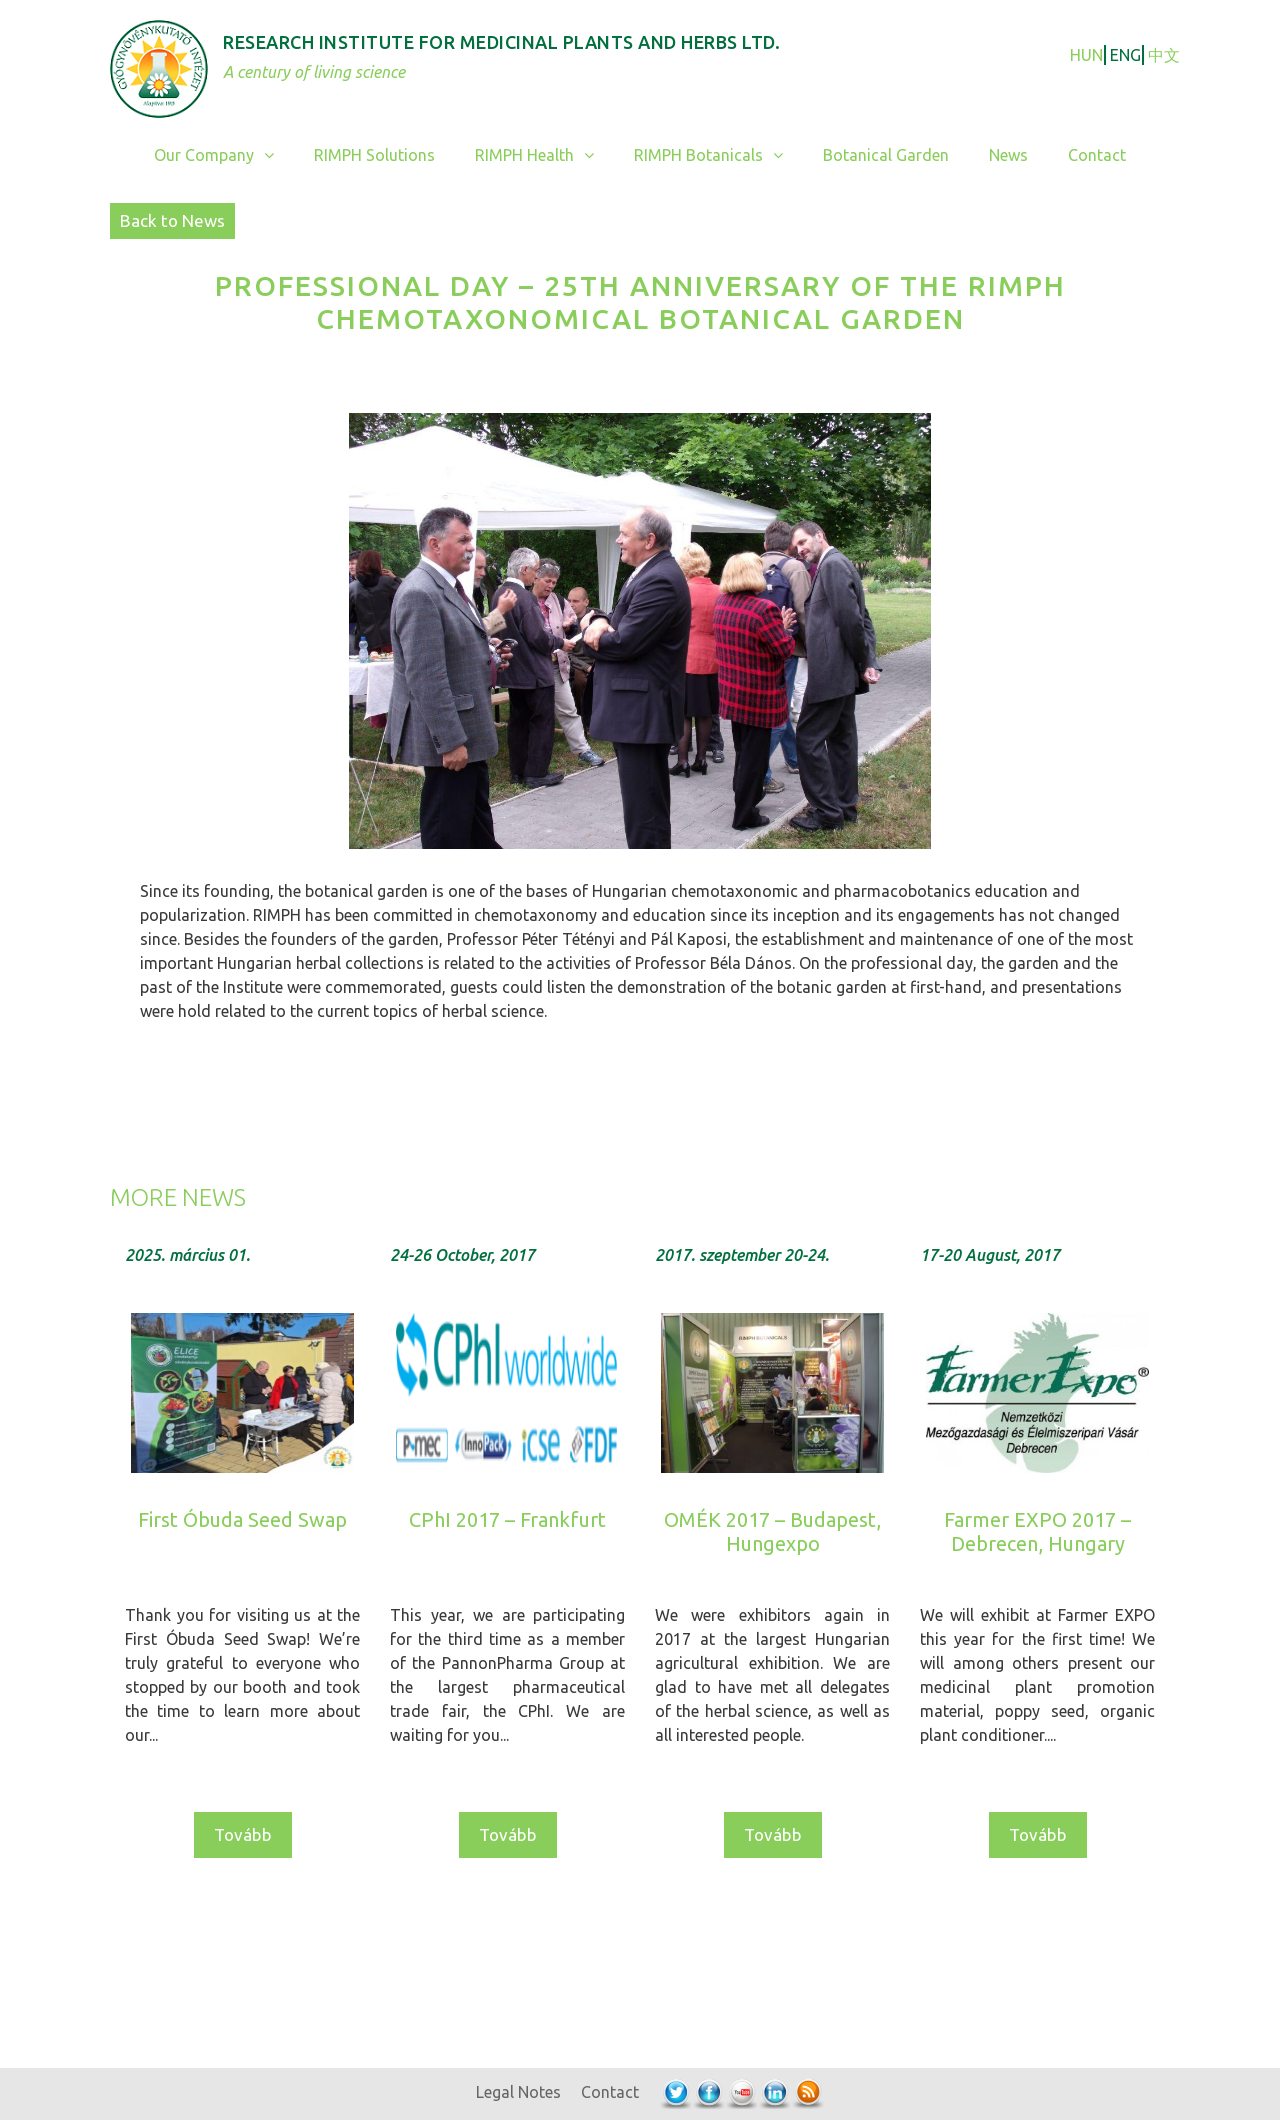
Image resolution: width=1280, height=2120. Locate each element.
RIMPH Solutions (374, 155)
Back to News (172, 220)
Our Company (224, 155)
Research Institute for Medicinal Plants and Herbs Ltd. (501, 42)
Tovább (243, 1834)
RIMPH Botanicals (718, 155)
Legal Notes (518, 2092)
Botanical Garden (886, 155)
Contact (1097, 155)
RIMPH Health (544, 155)
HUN (1086, 55)
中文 (1164, 55)
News (1008, 155)
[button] (274, 155)
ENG (1125, 55)
